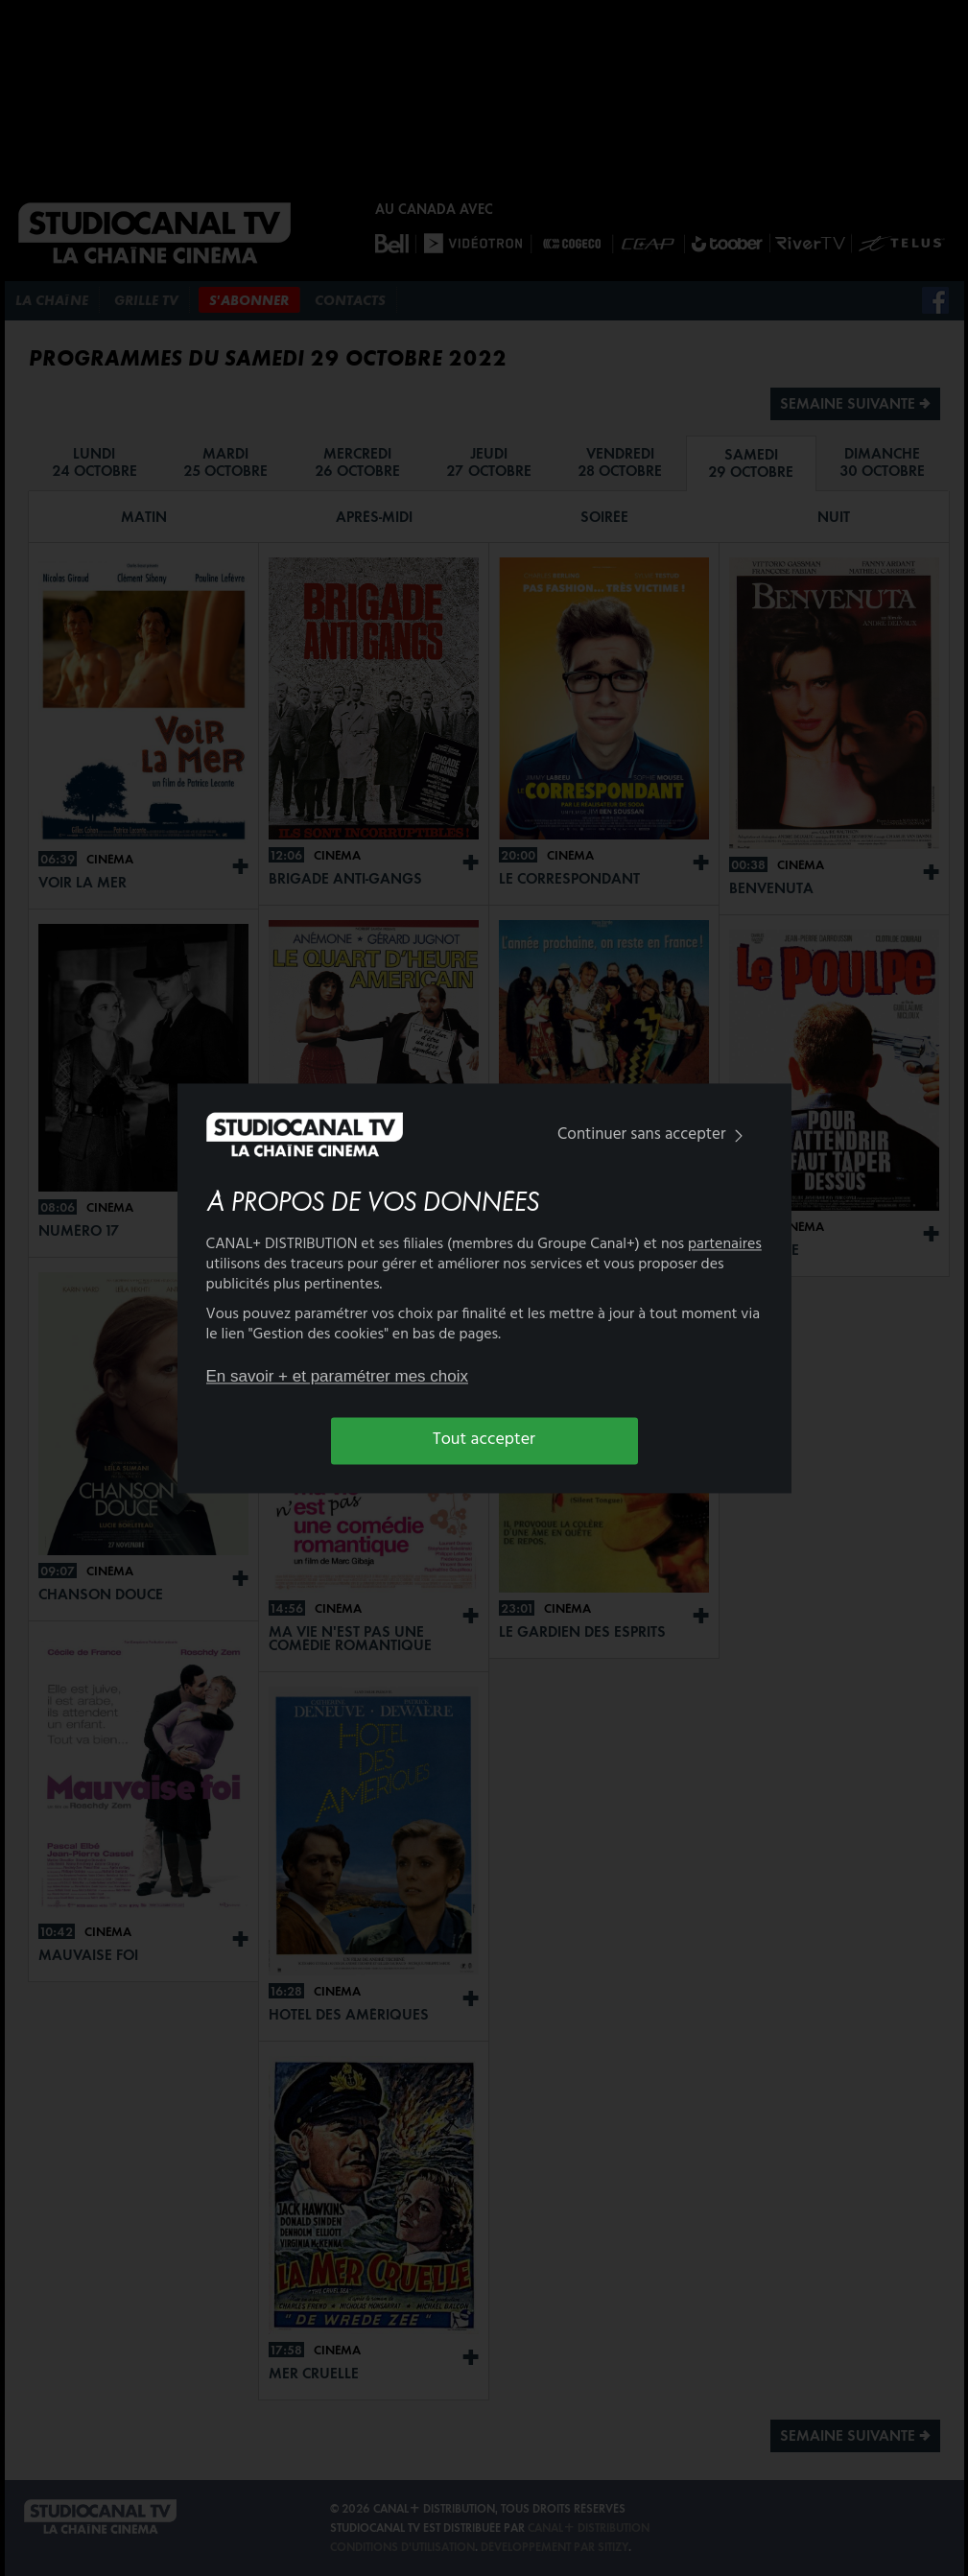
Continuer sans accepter (653, 1135)
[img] (738, 1136)
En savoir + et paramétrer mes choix (337, 1377)
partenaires (725, 1244)
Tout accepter (484, 1440)
